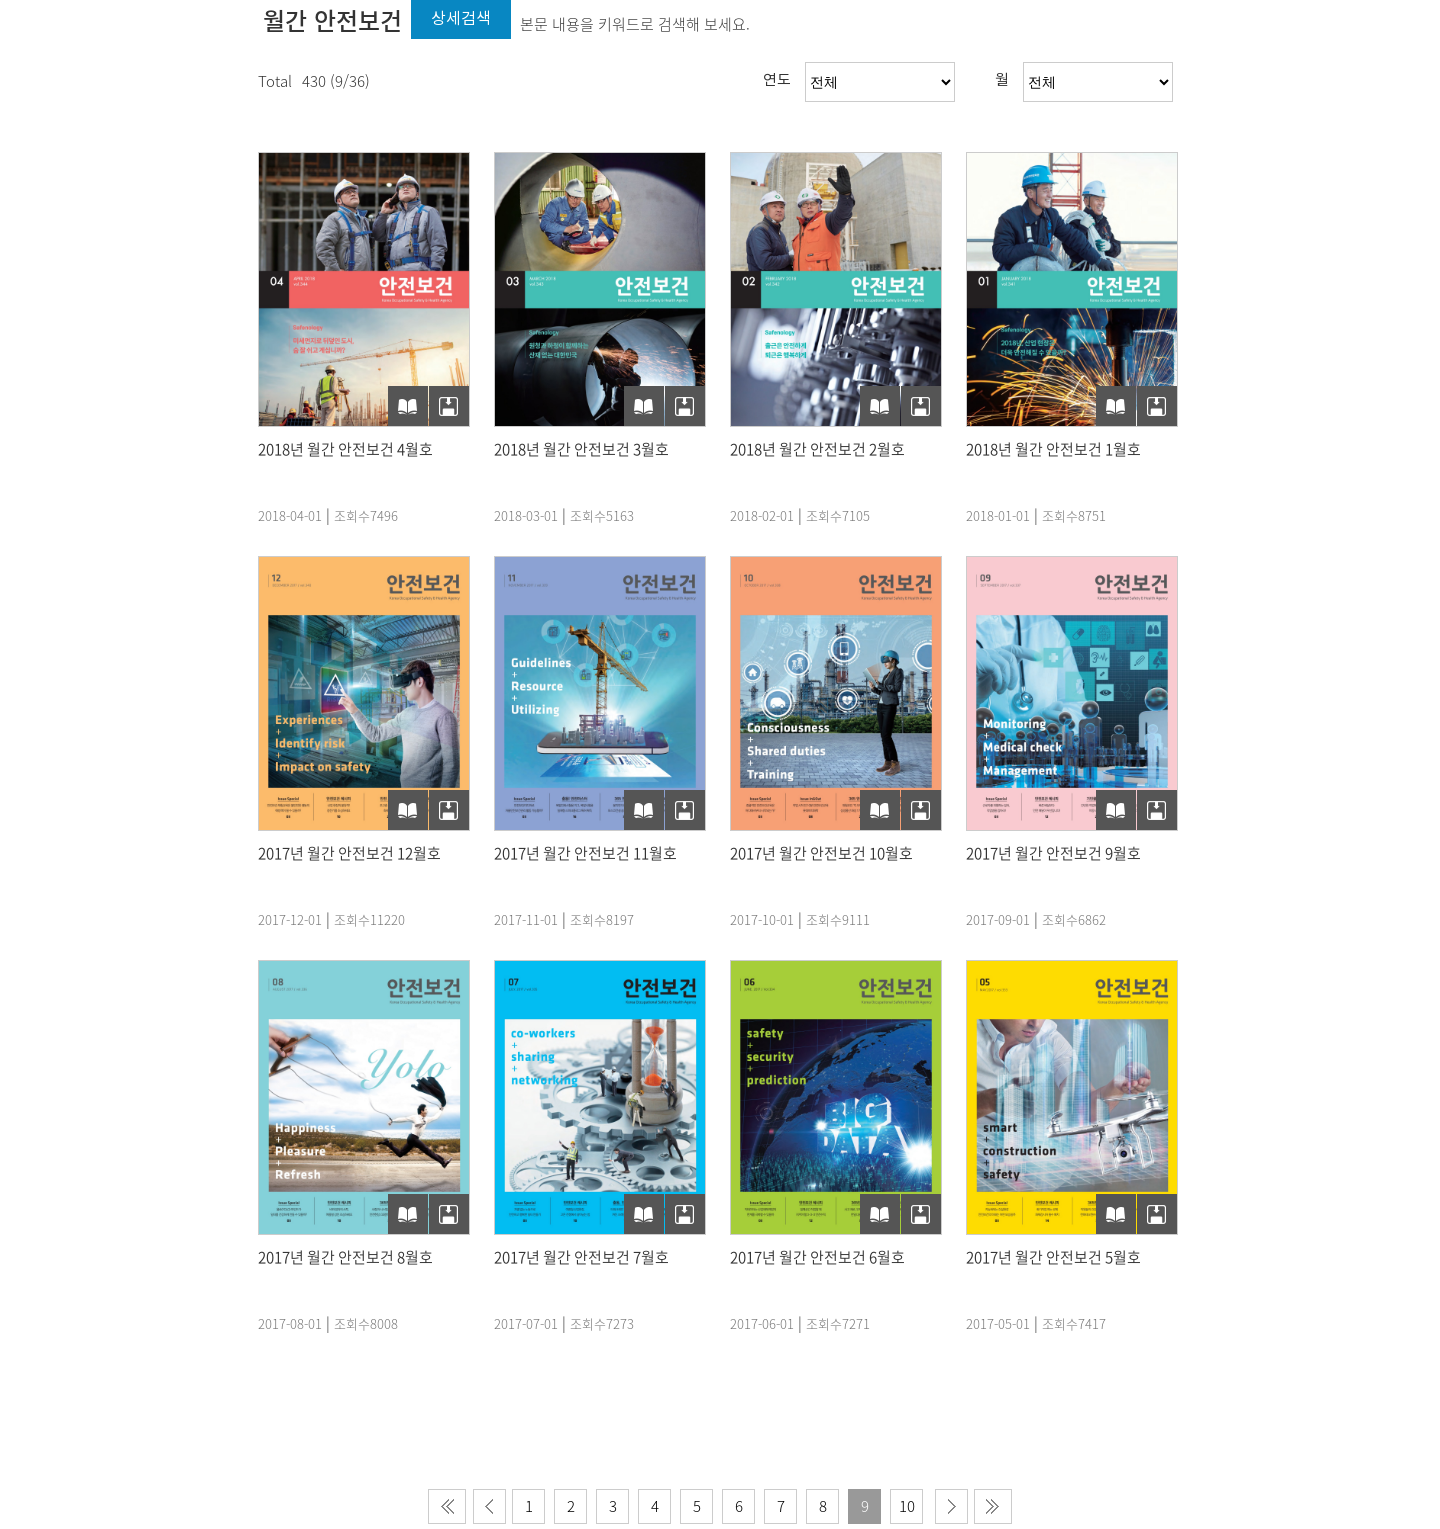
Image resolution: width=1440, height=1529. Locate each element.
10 (907, 1506)
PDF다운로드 (449, 406)
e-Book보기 (408, 406)
